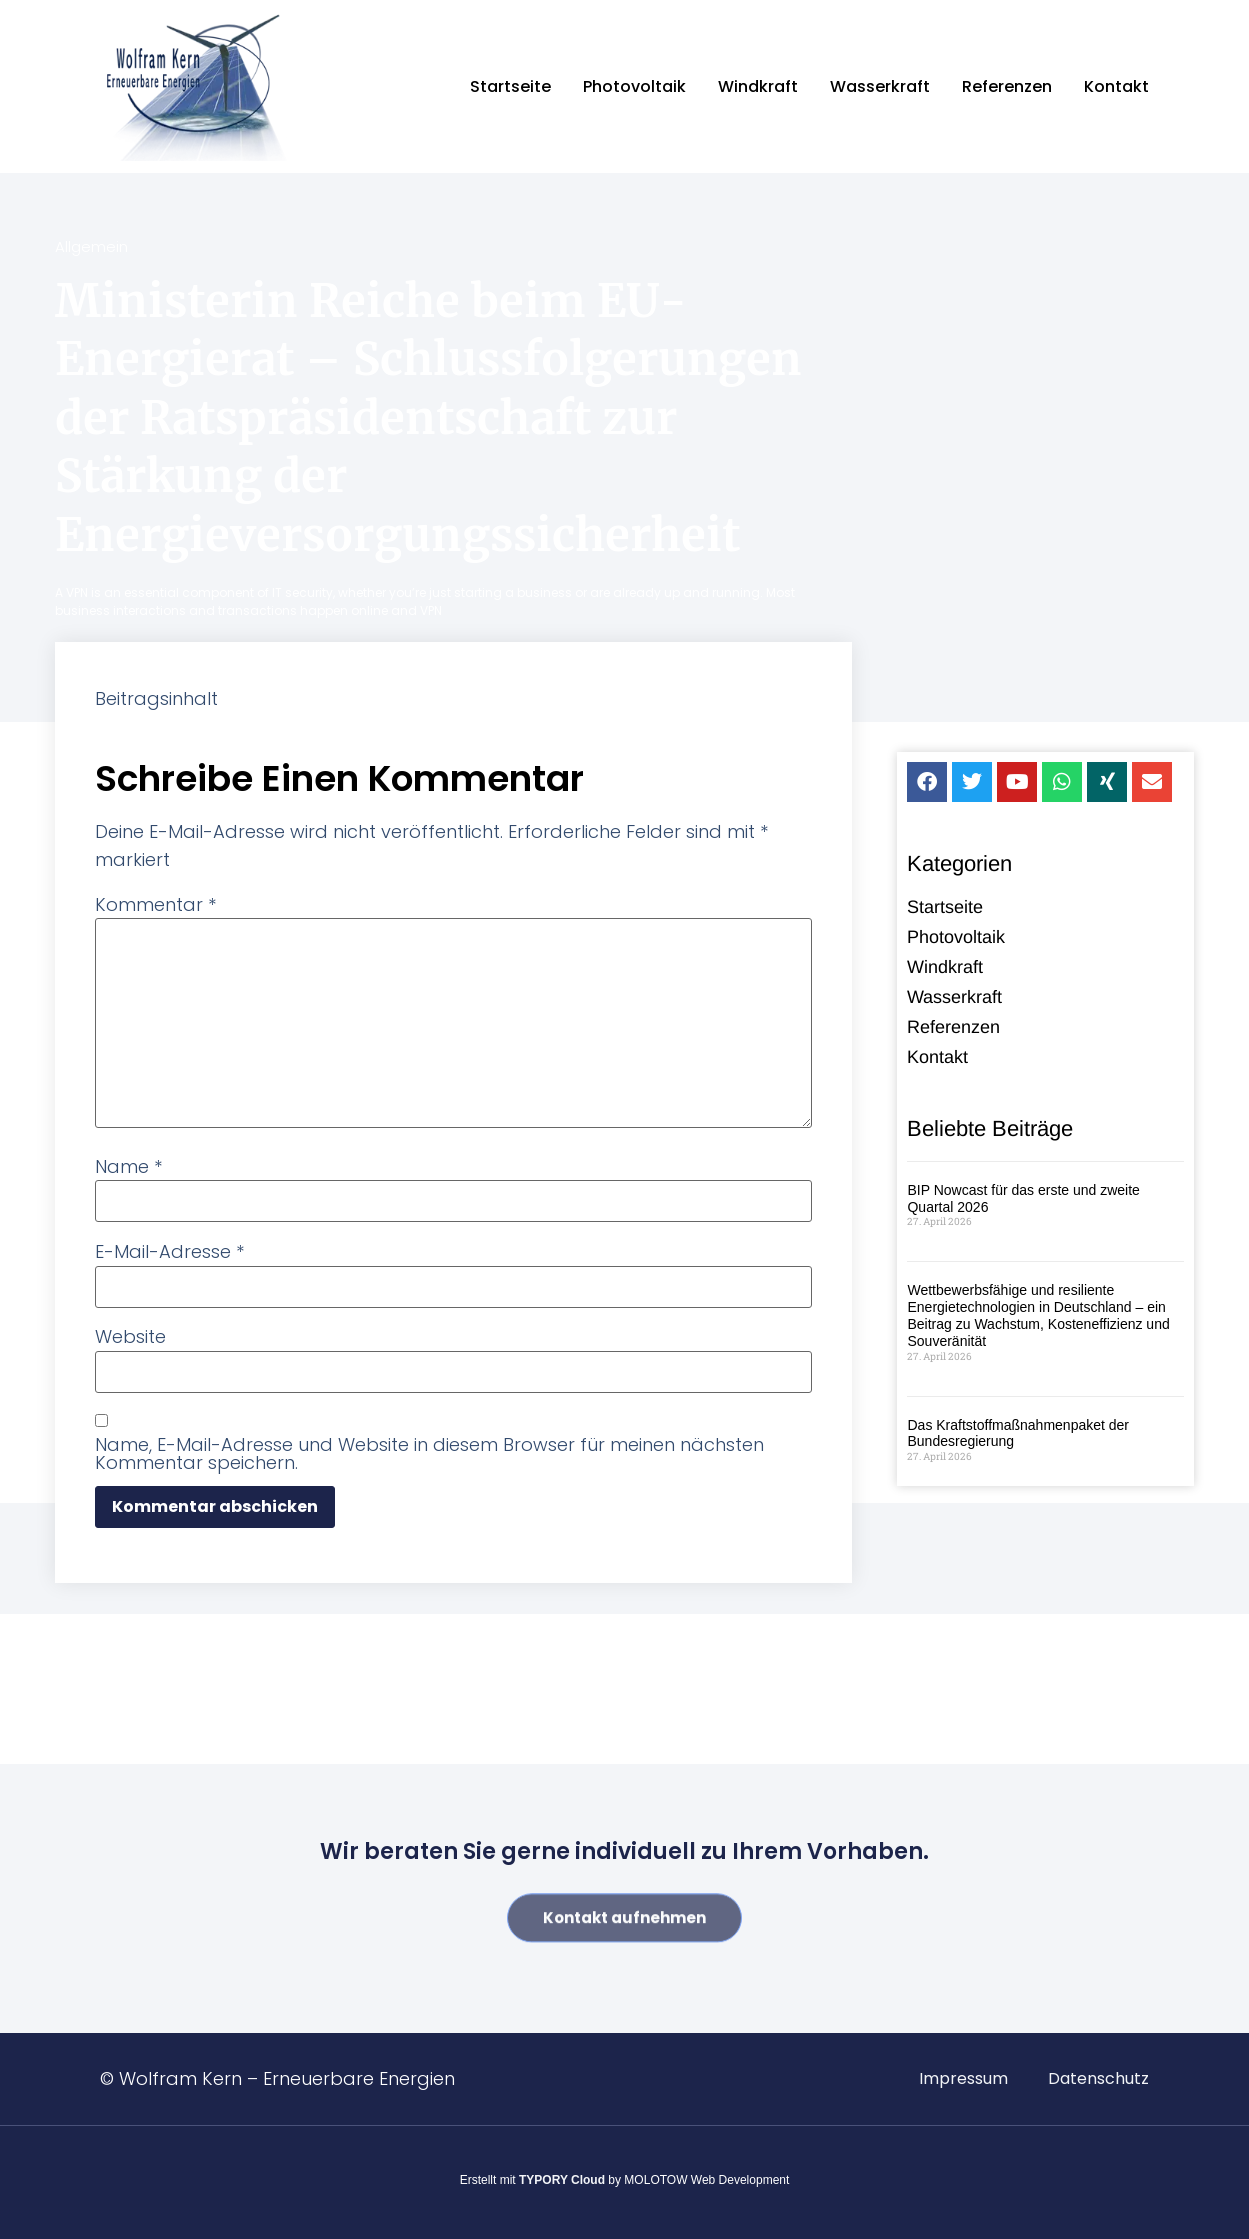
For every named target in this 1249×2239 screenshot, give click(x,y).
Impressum (963, 2078)
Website (130, 1337)
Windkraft (758, 86)
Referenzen (1007, 86)
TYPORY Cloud (562, 2180)
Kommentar (155, 905)
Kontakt (1116, 86)
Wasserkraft (880, 86)
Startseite (510, 86)
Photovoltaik (634, 86)
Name (128, 1167)
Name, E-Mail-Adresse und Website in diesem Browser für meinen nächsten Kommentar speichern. (429, 1454)
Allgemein (91, 246)
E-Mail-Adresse (169, 1252)
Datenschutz (1098, 2078)
